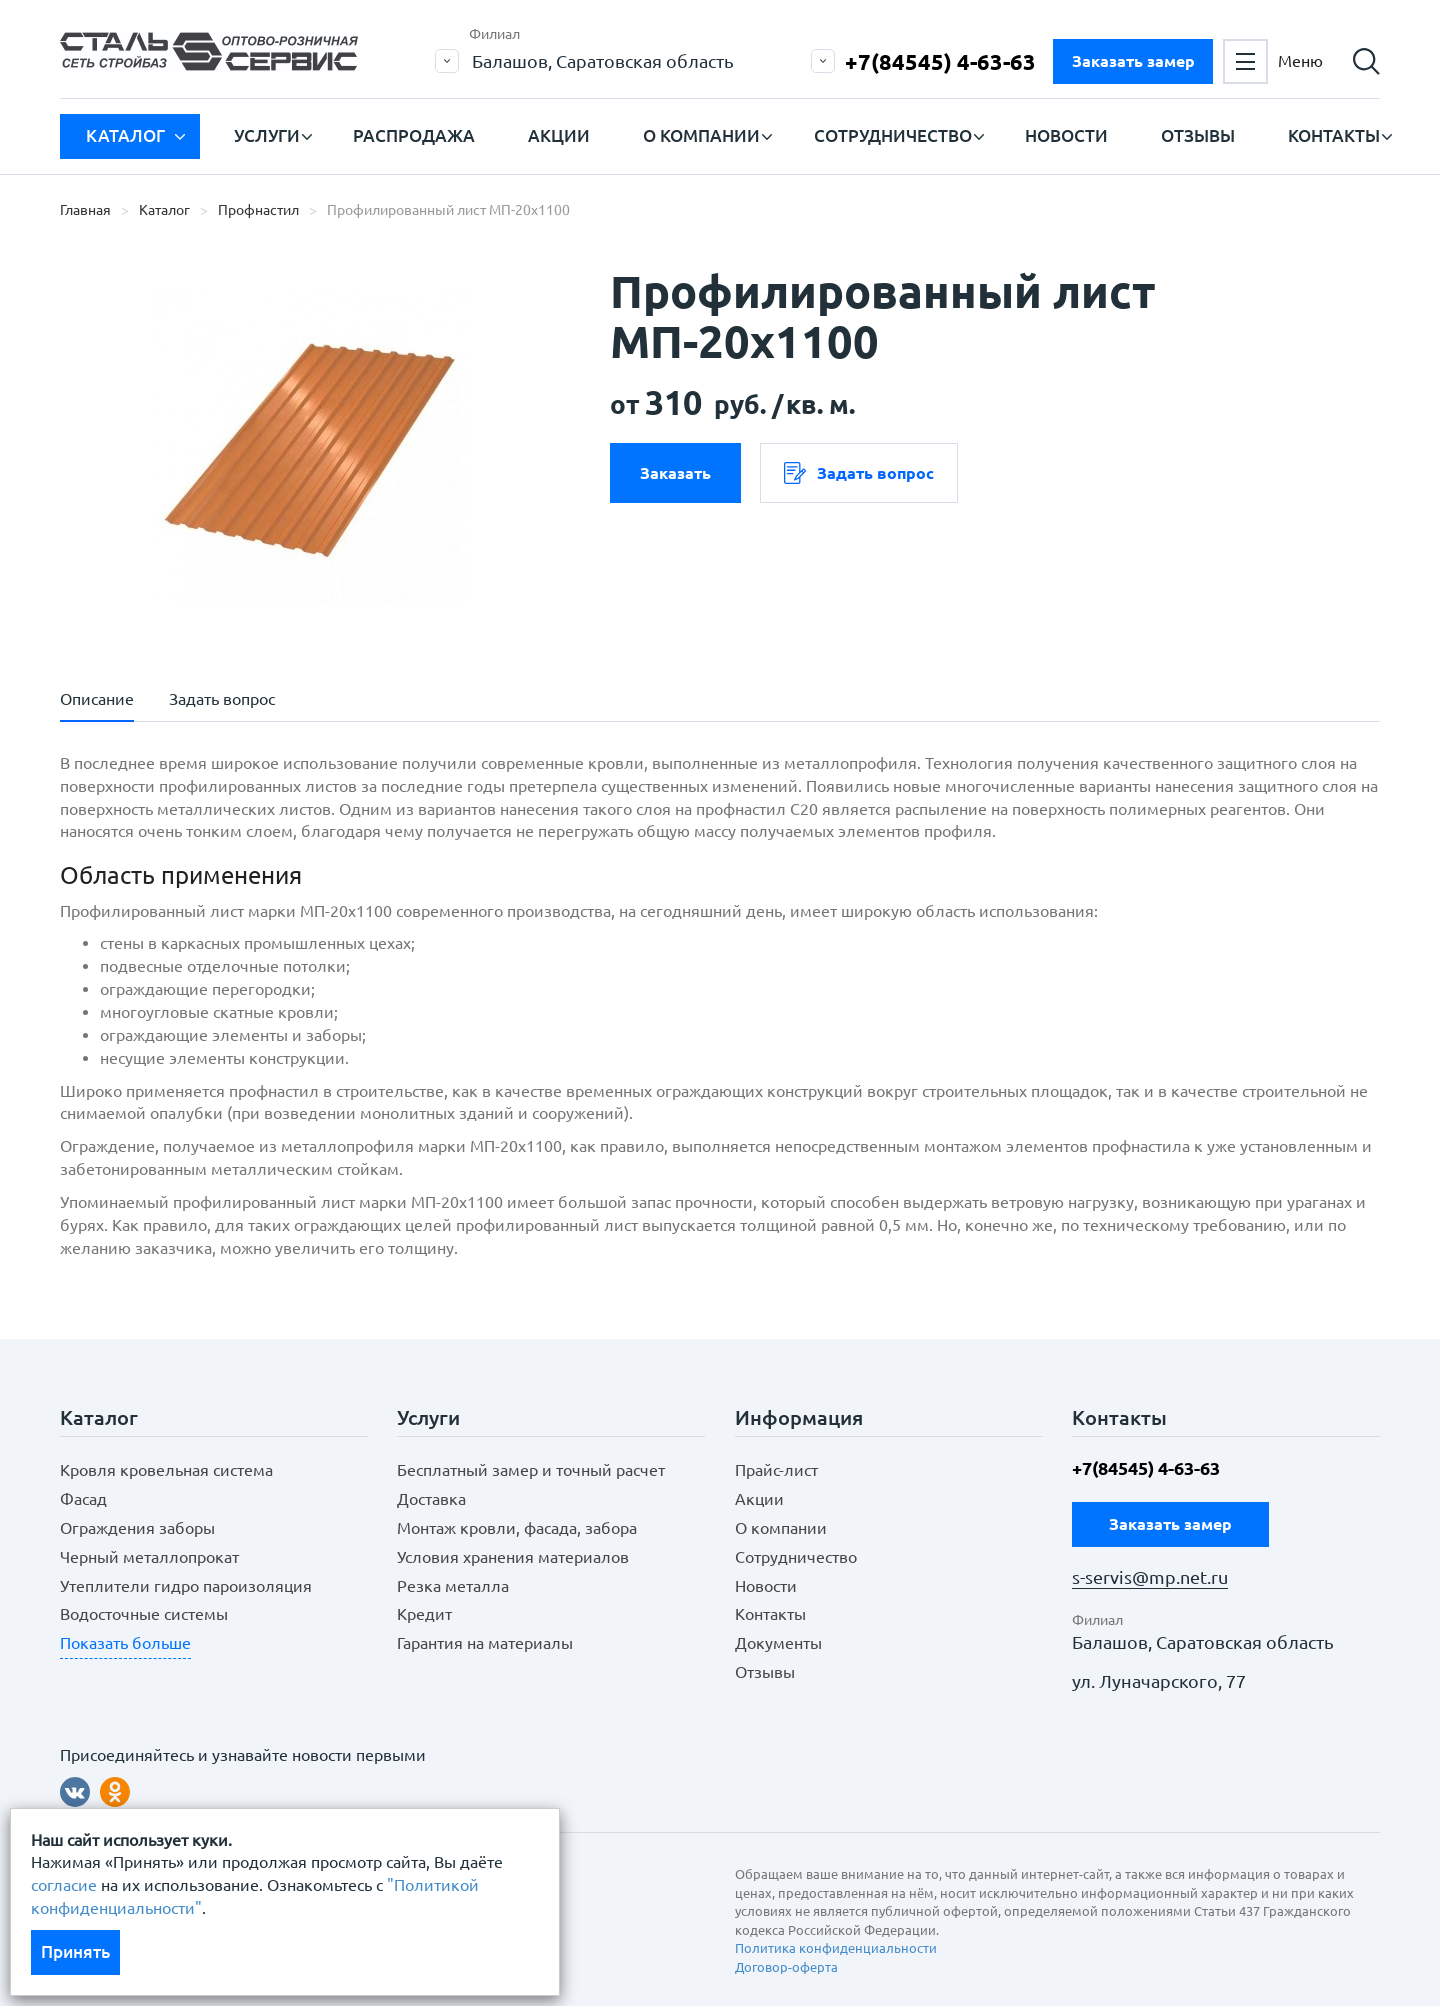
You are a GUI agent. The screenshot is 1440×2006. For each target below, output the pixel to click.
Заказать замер (1133, 61)
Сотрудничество (893, 135)
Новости (1066, 135)
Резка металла (453, 1586)
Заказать (675, 473)
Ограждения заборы (137, 1528)
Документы (778, 1643)
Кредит (424, 1614)
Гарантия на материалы (485, 1643)
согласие (64, 1885)
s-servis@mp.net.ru (1150, 1577)
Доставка (431, 1499)
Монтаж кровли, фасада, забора (517, 1528)
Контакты (1334, 135)
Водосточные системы (144, 1614)
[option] (310, 445)
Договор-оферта (786, 1967)
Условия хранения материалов (513, 1557)
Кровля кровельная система (166, 1470)
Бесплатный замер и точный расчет (531, 1470)
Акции (559, 135)
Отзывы (1198, 135)
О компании (701, 135)
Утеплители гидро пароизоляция (186, 1586)
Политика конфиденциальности (836, 1948)
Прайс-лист (776, 1470)
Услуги (267, 135)
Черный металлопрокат (149, 1557)
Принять (75, 1951)
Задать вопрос (859, 473)
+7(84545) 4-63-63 (940, 61)
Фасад (83, 1499)
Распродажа (414, 135)
